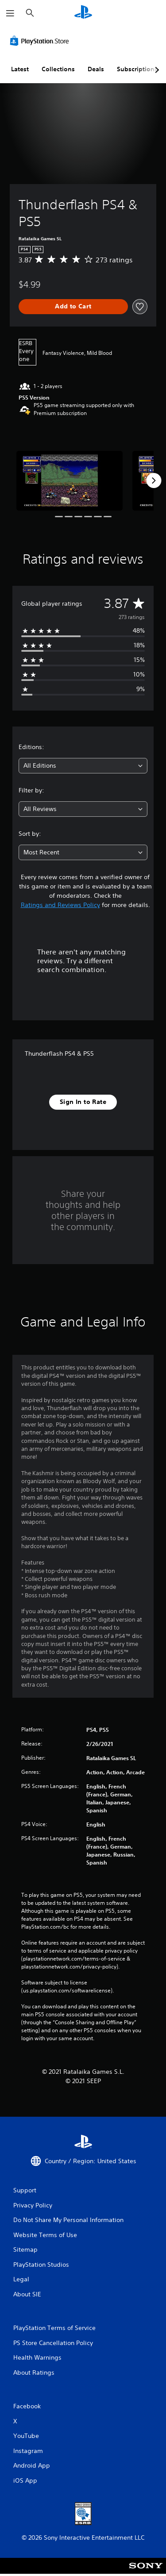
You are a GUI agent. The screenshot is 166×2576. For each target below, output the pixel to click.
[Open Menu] (10, 13)
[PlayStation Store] (41, 41)
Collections (58, 69)
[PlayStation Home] (83, 13)
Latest (20, 69)
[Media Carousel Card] (69, 481)
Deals (96, 69)
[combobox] (83, 765)
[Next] (153, 480)
